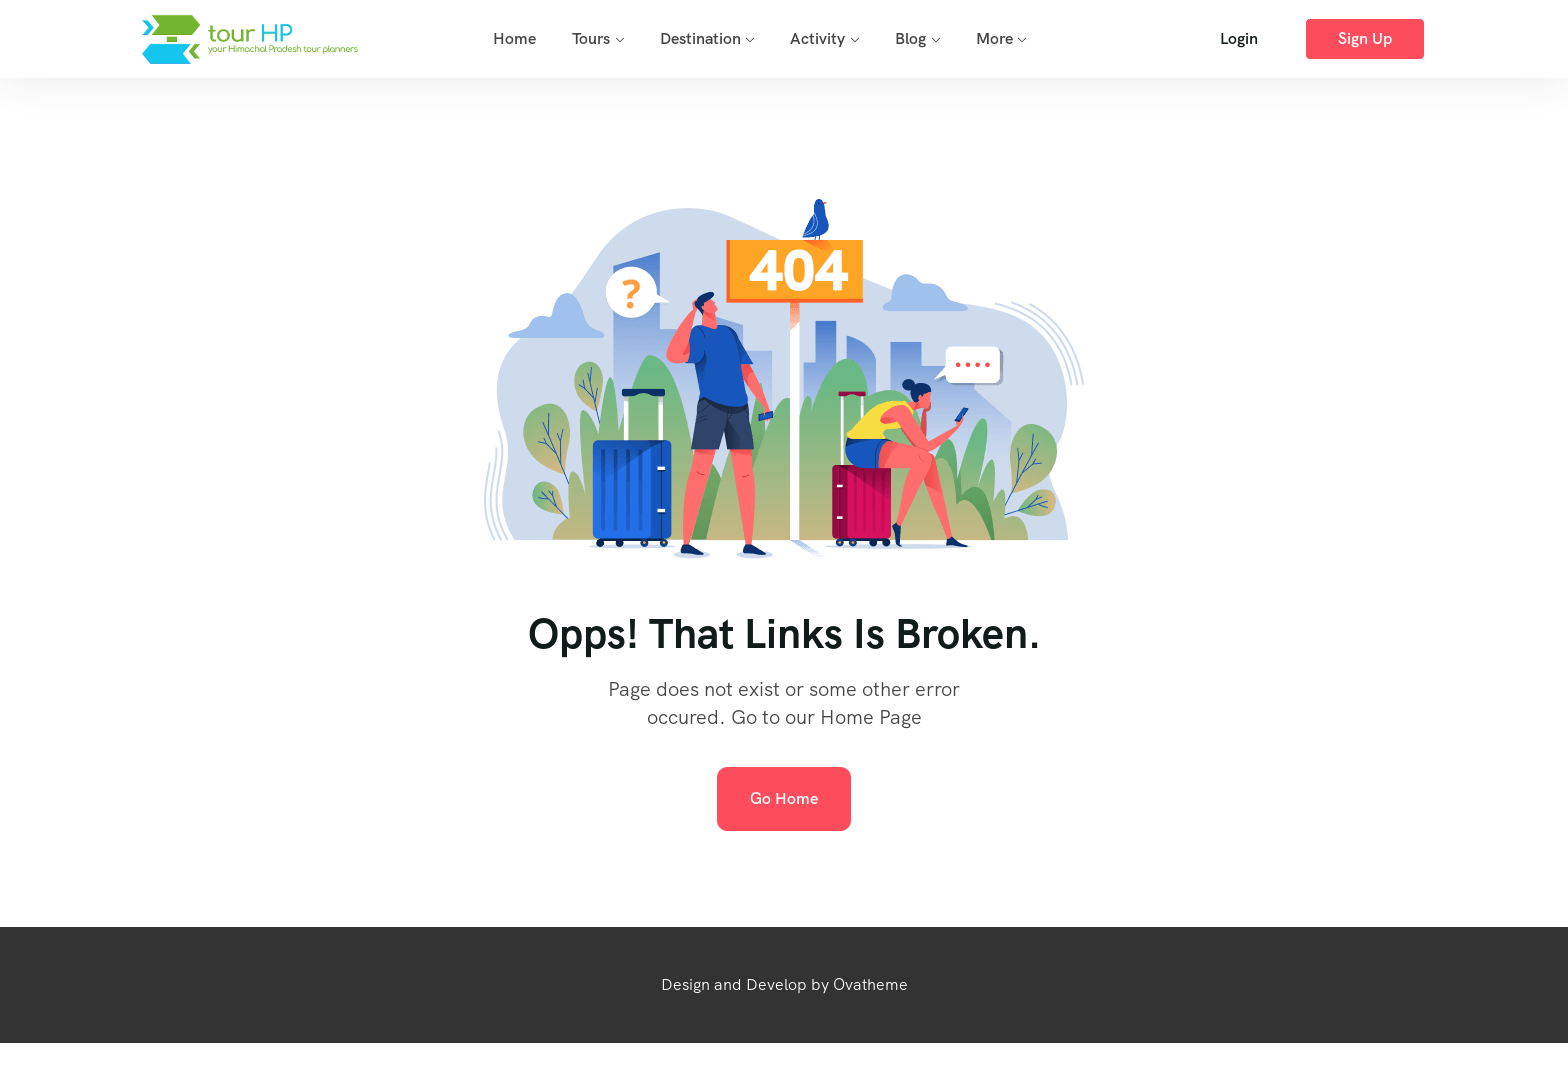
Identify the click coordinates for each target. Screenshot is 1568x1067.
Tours (591, 38)
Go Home (784, 798)
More (994, 38)
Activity (817, 38)
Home (514, 38)
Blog (910, 38)
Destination (700, 38)
